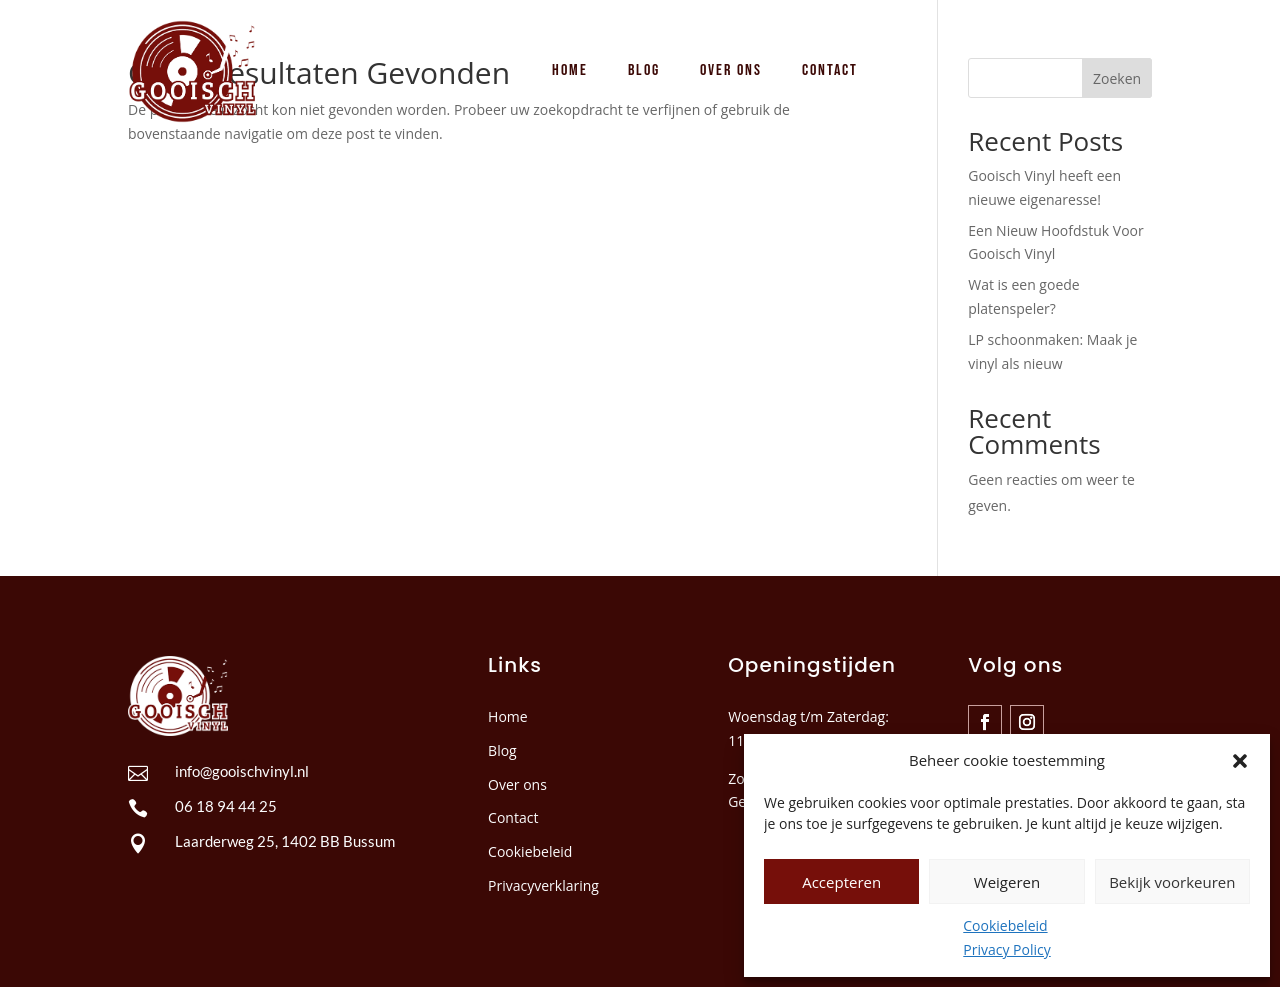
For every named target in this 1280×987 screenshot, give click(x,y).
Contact (513, 817)
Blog (502, 750)
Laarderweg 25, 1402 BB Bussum (285, 841)
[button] (1240, 761)
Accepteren (841, 882)
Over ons (517, 784)
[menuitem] (570, 71)
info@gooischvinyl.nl (242, 771)
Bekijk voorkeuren (1172, 882)
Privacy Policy (1006, 949)
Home (508, 716)
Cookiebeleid (1005, 925)
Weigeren (1007, 882)
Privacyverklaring (543, 885)
